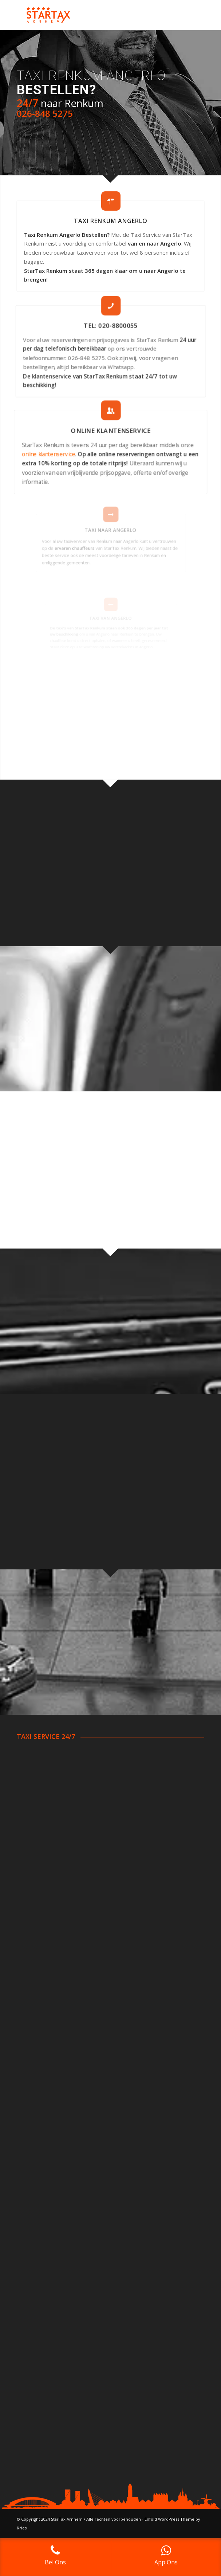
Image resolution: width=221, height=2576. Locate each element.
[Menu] (194, 14)
